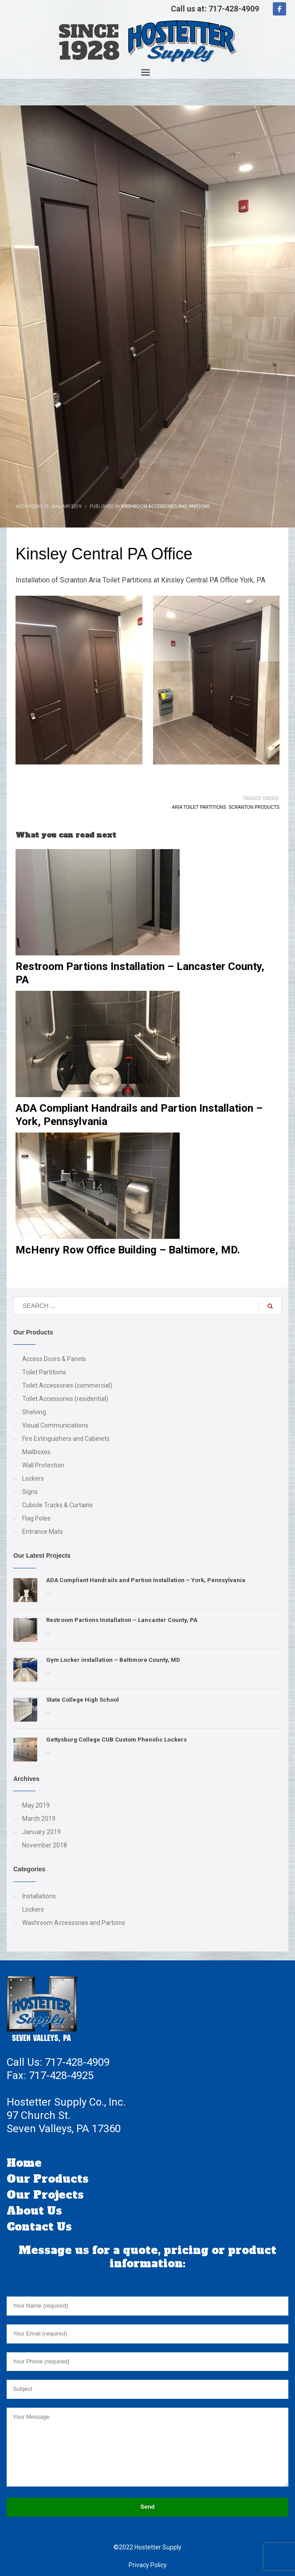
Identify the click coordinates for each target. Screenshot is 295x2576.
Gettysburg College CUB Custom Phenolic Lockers (116, 1739)
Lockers (33, 1478)
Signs (30, 1491)
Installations (39, 1896)
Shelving (34, 1412)
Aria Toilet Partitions (199, 807)
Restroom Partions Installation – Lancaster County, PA (121, 1620)
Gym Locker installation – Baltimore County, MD (113, 1660)
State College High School (82, 1699)
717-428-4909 (233, 8)
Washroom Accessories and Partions (165, 506)
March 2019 (38, 1818)
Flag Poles (36, 1518)
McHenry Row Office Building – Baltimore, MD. (128, 1250)
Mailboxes (36, 1451)
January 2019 (41, 1831)
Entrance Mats (42, 1531)
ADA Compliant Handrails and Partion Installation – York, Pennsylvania (145, 1580)
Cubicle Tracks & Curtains (57, 1505)
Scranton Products (253, 807)
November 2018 (44, 1845)
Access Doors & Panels (54, 1358)
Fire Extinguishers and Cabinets (66, 1438)
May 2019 (36, 1805)
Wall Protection (43, 1465)
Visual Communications (55, 1425)
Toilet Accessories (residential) (65, 1398)
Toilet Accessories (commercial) (67, 1385)
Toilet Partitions (44, 1372)
